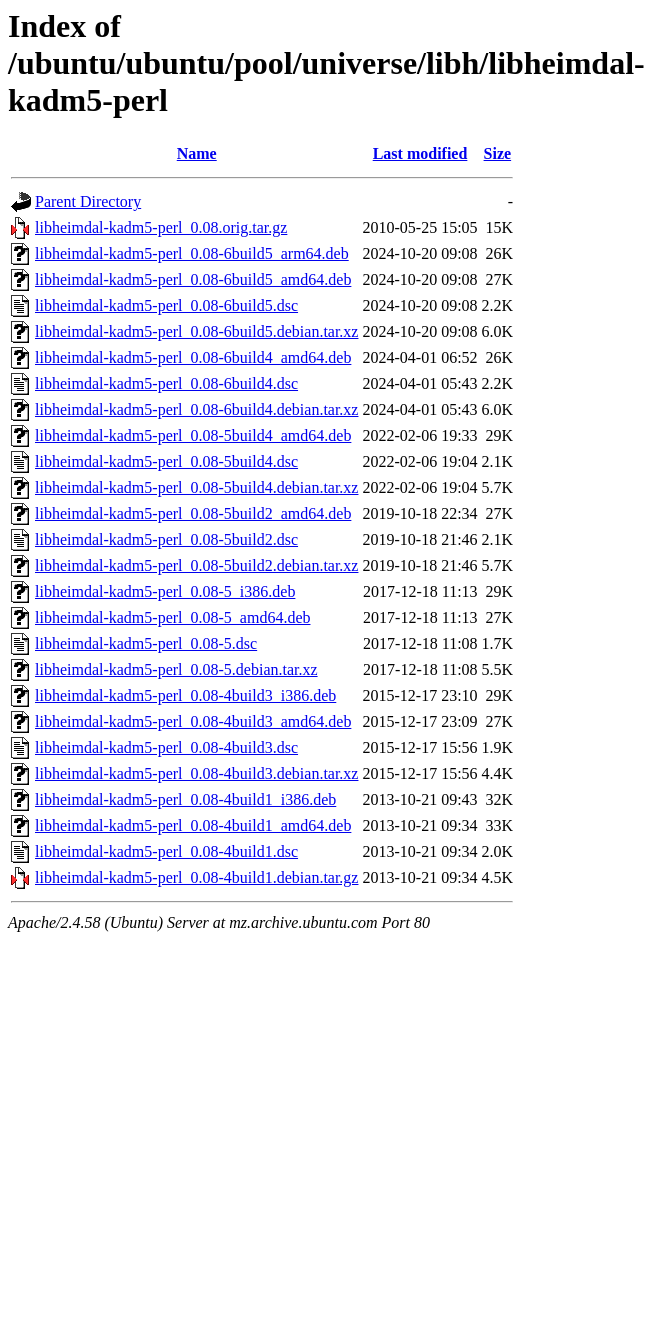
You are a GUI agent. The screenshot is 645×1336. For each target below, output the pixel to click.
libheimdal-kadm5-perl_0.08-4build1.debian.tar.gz (196, 877)
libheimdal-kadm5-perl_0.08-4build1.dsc (166, 851)
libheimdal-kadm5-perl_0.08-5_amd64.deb (172, 617)
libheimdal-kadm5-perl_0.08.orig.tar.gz (161, 227)
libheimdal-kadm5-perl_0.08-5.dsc (146, 643)
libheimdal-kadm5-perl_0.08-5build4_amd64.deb (193, 435)
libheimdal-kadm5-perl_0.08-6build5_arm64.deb (192, 253)
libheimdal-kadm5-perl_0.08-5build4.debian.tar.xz (196, 487)
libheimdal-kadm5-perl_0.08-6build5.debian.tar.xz (196, 331)
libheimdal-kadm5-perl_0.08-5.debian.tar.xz (176, 669)
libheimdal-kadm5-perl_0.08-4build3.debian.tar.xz (196, 773)
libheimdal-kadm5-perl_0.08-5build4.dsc (166, 461)
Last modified (420, 153)
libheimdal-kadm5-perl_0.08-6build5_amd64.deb (193, 279)
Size (498, 153)
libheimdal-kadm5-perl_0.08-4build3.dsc (166, 747)
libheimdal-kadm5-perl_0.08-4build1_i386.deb (185, 799)
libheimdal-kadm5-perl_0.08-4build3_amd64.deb (193, 721)
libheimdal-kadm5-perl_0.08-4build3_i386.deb (185, 695)
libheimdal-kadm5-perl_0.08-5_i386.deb (165, 591)
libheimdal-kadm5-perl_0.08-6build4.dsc (166, 383)
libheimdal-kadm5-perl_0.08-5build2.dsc (166, 539)
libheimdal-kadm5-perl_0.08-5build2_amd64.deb (193, 513)
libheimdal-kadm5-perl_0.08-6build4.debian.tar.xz (196, 409)
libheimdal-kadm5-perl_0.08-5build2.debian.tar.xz (196, 565)
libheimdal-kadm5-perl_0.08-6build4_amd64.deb (193, 357)
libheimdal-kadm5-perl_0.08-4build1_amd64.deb (193, 825)
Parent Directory (88, 201)
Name (197, 153)
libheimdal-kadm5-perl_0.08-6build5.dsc (166, 305)
